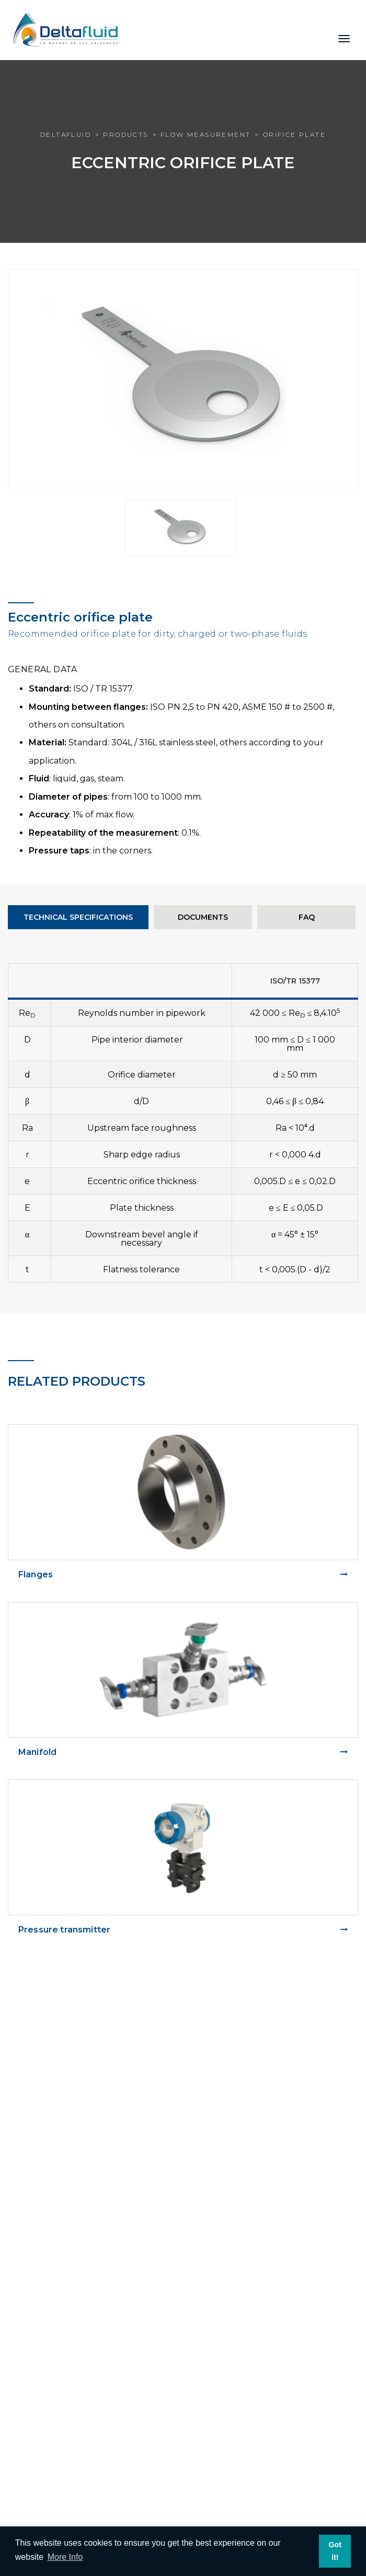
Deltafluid (65, 134)
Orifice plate (294, 134)
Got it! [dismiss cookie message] (334, 2550)
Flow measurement (205, 134)
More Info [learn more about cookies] (65, 2556)
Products (125, 134)
